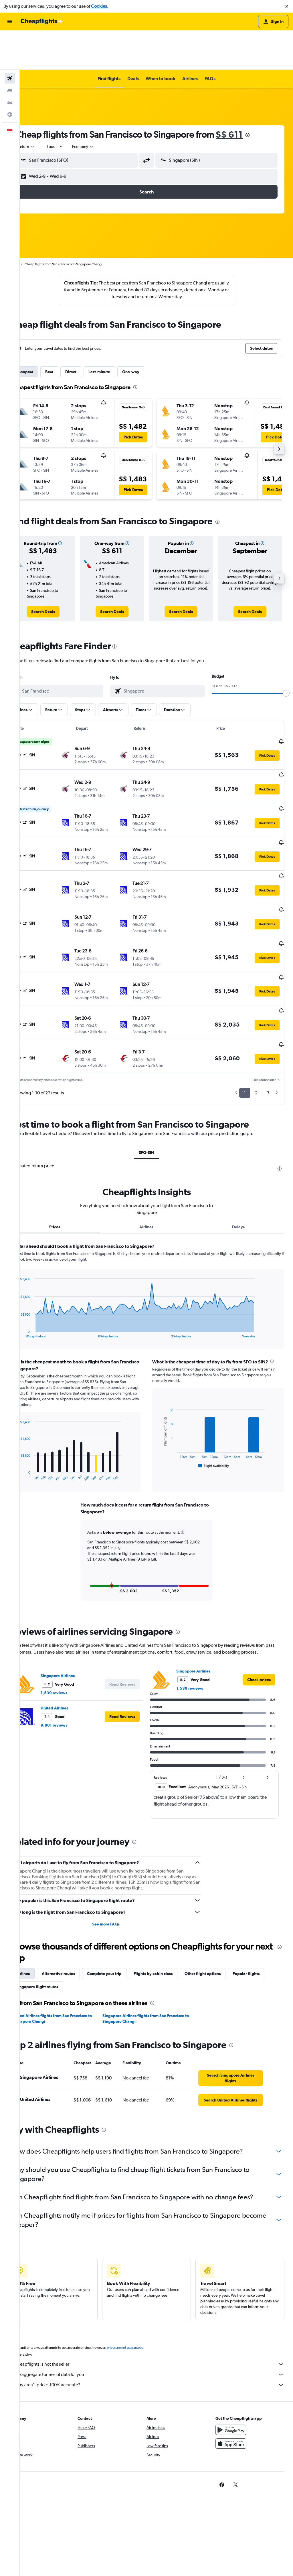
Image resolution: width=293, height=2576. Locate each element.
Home (32, 225)
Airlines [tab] (156, 1148)
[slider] (286, 653)
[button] (286, 6)
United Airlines (74, 1636)
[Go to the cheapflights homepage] (42, 21)
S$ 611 (248, 95)
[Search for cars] (9, 63)
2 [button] (256, 1014)
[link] (60, 572)
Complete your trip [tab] (124, 1902)
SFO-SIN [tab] (156, 1074)
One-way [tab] (150, 332)
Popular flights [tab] (48, 1915)
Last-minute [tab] (119, 332)
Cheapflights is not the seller (159, 2305)
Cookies (99, 6)
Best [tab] (69, 332)
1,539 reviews (73, 1621)
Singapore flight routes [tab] (95, 1915)
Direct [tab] (90, 332)
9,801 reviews (73, 1654)
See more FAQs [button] (118, 1853)
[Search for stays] (9, 51)
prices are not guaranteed (144, 2289)
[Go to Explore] (9, 75)
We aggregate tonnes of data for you (159, 2315)
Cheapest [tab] (44, 332)
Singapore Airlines (77, 1604)
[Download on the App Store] (235, 2385)
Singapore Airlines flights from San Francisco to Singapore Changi (147, 1947)
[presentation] (267, 95)
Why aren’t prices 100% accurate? (159, 2326)
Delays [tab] (241, 1148)
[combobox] (46, 107)
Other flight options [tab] (222, 1902)
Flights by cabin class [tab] (172, 1902)
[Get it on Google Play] (235, 2371)
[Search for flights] (9, 39)
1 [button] (245, 1014)
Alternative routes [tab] (78, 1902)
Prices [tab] (71, 1148)
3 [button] (268, 1014)
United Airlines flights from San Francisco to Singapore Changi (72, 1947)
